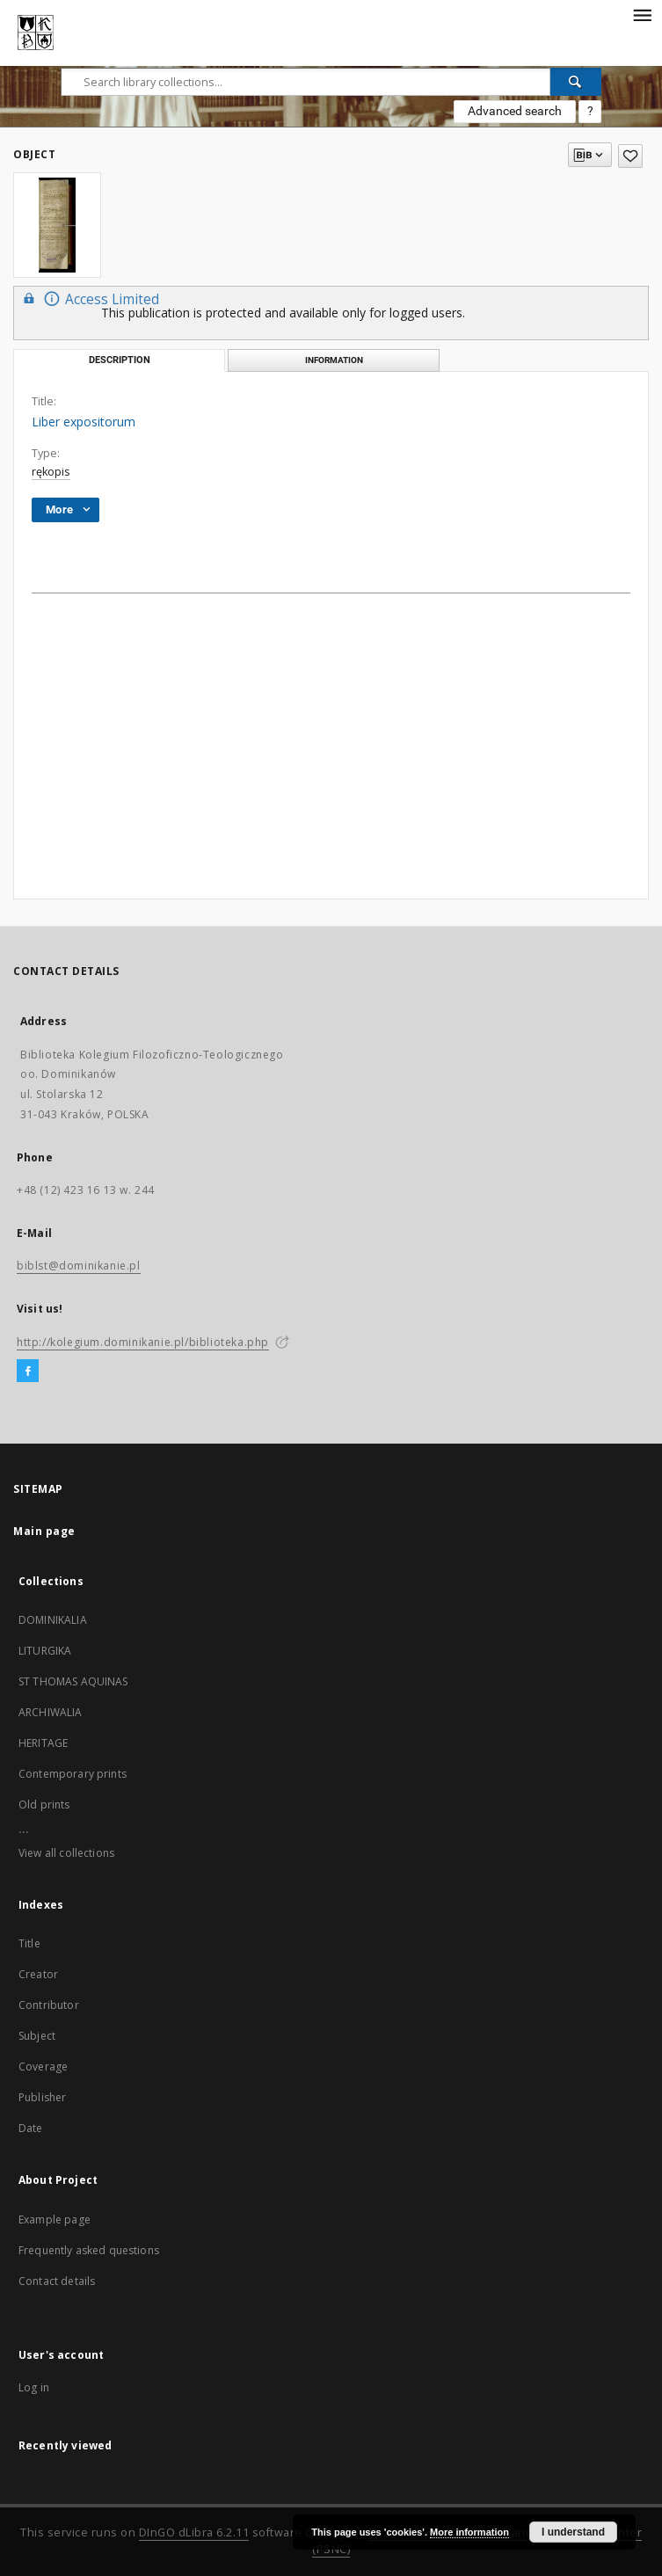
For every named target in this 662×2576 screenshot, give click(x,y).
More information (469, 2532)
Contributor (48, 2004)
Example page (54, 2219)
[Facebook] (28, 1371)
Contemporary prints (72, 1773)
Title (29, 1943)
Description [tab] (119, 360)
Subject (36, 2035)
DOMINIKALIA (52, 1619)
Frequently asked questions (88, 2250)
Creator (38, 1974)
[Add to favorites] (630, 156)
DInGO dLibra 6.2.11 (194, 2532)
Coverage (43, 2066)
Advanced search (515, 111)
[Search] (575, 82)
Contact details (56, 2281)
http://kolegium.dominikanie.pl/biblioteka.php (143, 1342)
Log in (33, 2387)
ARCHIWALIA (50, 1712)
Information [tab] (334, 360)
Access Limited (88, 298)
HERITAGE (43, 1743)
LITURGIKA (44, 1650)
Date (30, 2128)
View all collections (66, 1852)
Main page (44, 1531)
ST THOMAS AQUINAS (73, 1681)
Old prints (44, 1804)
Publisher (42, 2097)
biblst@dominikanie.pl (79, 1265)
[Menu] (642, 14)
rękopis (51, 471)
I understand (573, 2532)
